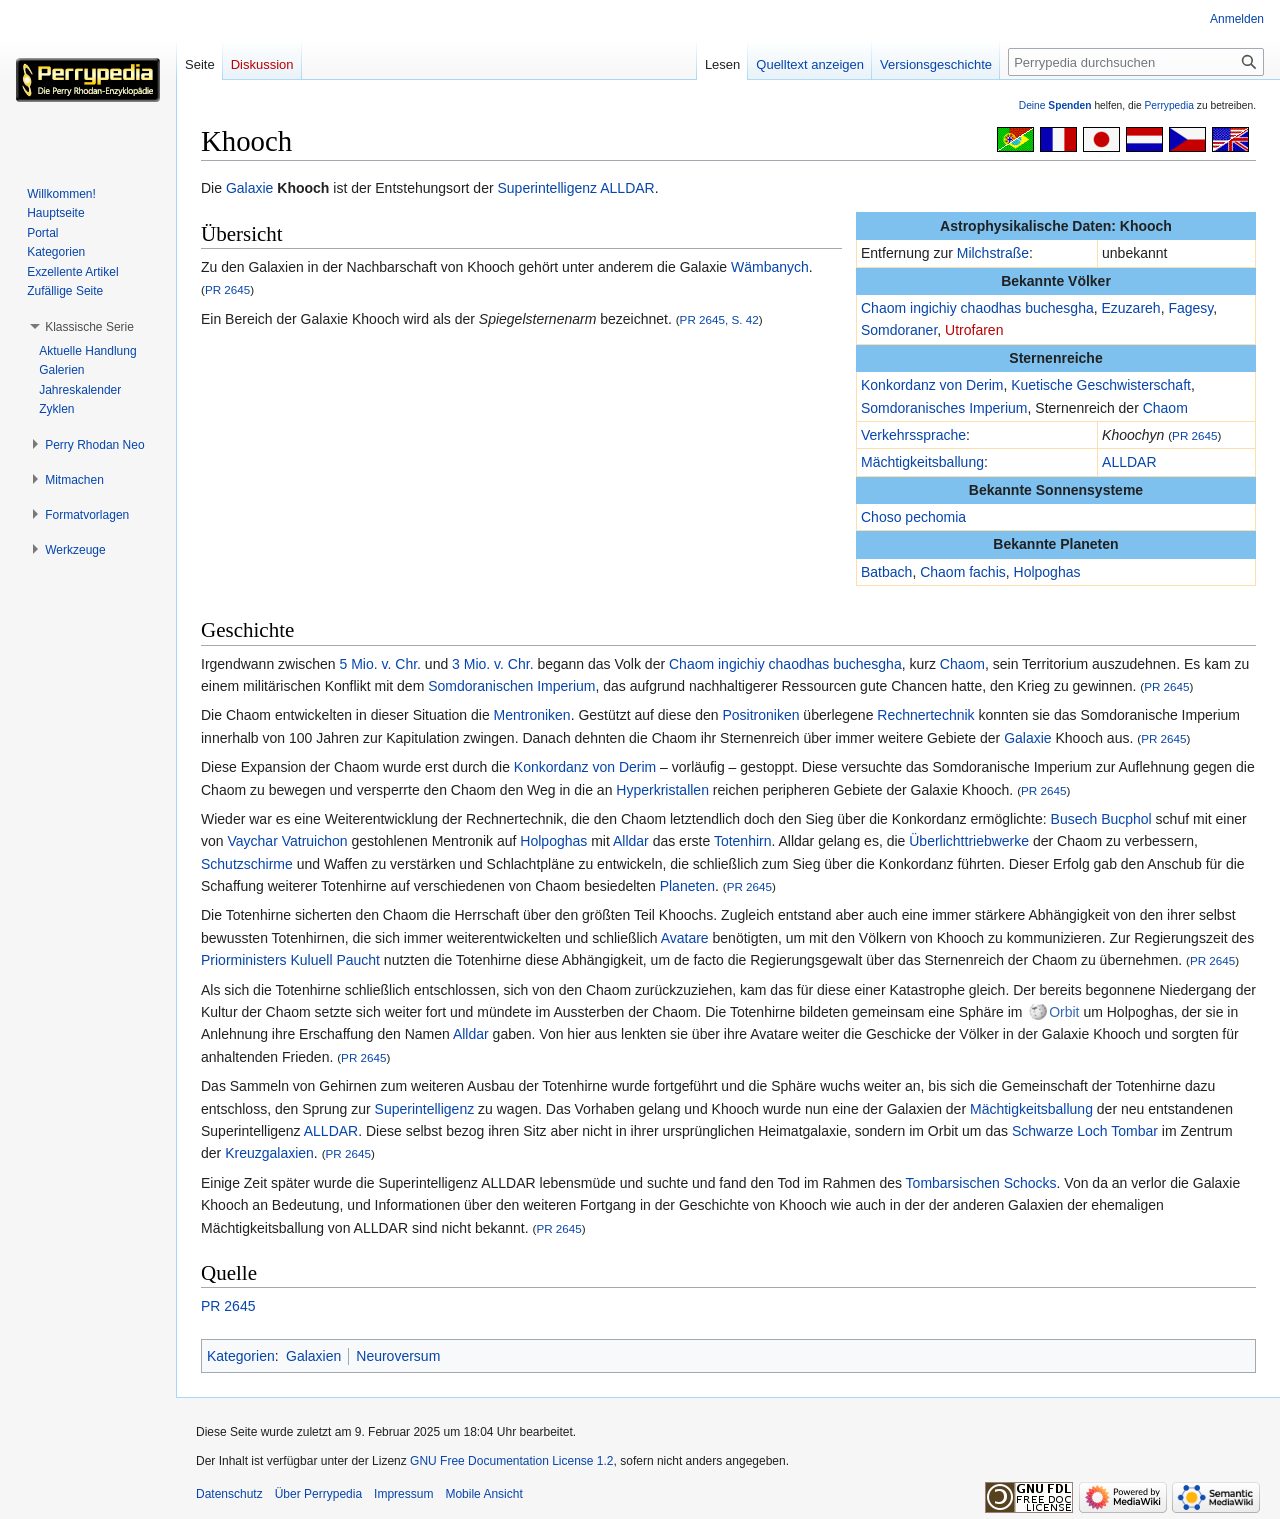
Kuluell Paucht (335, 960)
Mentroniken (532, 715)
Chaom (1165, 408)
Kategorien (241, 1356)
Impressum (403, 1494)
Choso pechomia (913, 517)
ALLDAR (627, 188)
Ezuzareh (1131, 308)
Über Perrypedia (318, 1494)
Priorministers (244, 960)
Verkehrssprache (913, 435)
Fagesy (1190, 308)
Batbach (886, 572)
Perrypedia (1169, 105)
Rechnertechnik (925, 715)
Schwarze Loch (1060, 1131)
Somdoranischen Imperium (511, 686)
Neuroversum (398, 1356)
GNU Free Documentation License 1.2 (511, 1461)
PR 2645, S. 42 (719, 319)
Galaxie (249, 188)
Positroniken (760, 715)
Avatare (685, 938)
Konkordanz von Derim (932, 385)
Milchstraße (993, 253)
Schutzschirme (247, 864)
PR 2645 (1194, 435)
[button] (89, 327)
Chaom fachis (963, 572)
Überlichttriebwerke (969, 841)
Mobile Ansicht (483, 1494)
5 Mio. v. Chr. (380, 664)
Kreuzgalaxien (269, 1153)
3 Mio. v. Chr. (492, 664)
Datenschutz (229, 1494)
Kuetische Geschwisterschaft (1101, 385)
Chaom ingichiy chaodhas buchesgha (977, 308)
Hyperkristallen (662, 790)
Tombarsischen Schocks (981, 1183)
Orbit (1064, 1012)
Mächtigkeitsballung (922, 462)
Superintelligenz (547, 188)
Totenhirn (743, 841)
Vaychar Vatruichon (287, 841)
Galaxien (313, 1356)
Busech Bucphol (1101, 819)
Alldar (631, 841)
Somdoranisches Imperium (944, 408)
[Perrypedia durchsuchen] (1136, 62)
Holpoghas (1047, 572)
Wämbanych (770, 267)
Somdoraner (899, 330)
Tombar (1134, 1131)
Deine (1055, 105)
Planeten (687, 886)
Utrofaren (974, 330)
